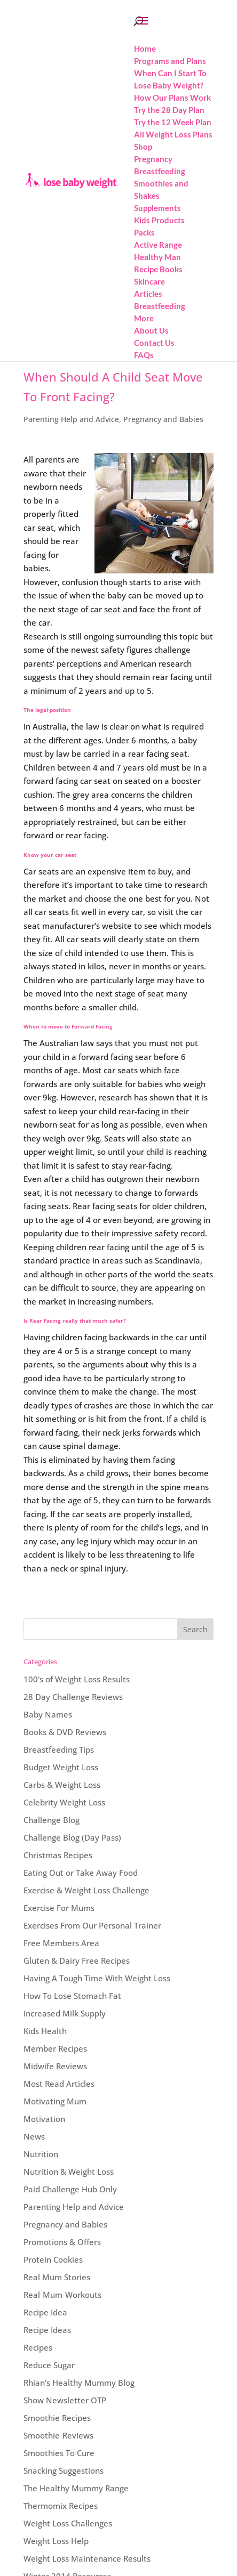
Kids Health (45, 2031)
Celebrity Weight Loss (64, 1802)
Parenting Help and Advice (71, 419)
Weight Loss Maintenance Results (87, 2558)
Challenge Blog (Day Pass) (72, 1837)
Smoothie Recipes (57, 2417)
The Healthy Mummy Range (76, 2488)
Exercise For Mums (58, 1907)
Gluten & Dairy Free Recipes (76, 1960)
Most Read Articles (58, 2083)
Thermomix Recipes (60, 2505)
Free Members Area (61, 1943)
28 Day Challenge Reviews (73, 1696)
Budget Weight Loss (60, 1767)
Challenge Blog (51, 1819)
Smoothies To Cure (58, 2453)
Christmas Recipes (57, 1855)
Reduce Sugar (49, 2365)
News (34, 2136)
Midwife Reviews (55, 2066)
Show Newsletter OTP (64, 2400)
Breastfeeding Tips (58, 1749)
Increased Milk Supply (64, 2013)
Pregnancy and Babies (163, 419)
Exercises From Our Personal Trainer (92, 1925)
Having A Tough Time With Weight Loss (96, 1978)
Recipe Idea (45, 2312)
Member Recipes (55, 2048)
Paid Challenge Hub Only (70, 2189)
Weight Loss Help (56, 2541)
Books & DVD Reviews (64, 1732)
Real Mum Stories (56, 2277)
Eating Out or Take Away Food (80, 1872)
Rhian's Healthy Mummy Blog (79, 2382)
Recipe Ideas (47, 2329)
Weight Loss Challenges (67, 2523)
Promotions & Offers (62, 2242)
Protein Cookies (53, 2259)
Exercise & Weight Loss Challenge (86, 1890)
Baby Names (47, 1714)
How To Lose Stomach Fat (72, 1995)
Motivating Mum (54, 2101)
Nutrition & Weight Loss (68, 2171)
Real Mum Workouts (62, 2294)
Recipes (37, 2347)
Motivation (44, 2118)
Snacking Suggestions (63, 2470)
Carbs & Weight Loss (61, 1784)
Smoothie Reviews (58, 2435)
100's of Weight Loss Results (76, 1679)
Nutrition (40, 2154)
